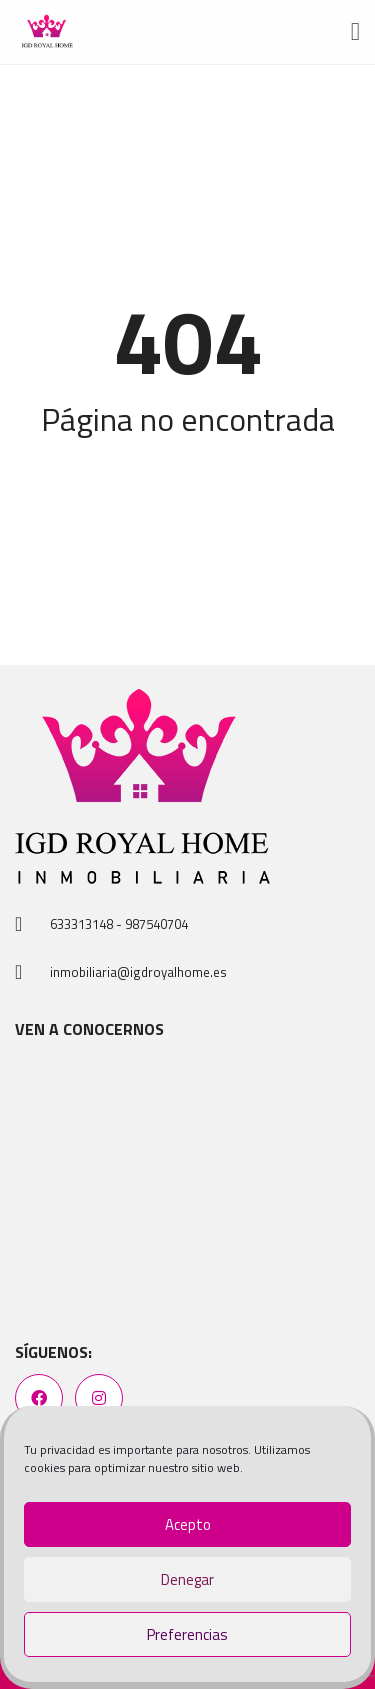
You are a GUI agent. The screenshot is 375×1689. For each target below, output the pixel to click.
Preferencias (187, 1634)
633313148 (81, 924)
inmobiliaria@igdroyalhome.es (138, 972)
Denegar (187, 1579)
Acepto (188, 1524)
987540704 (156, 924)
